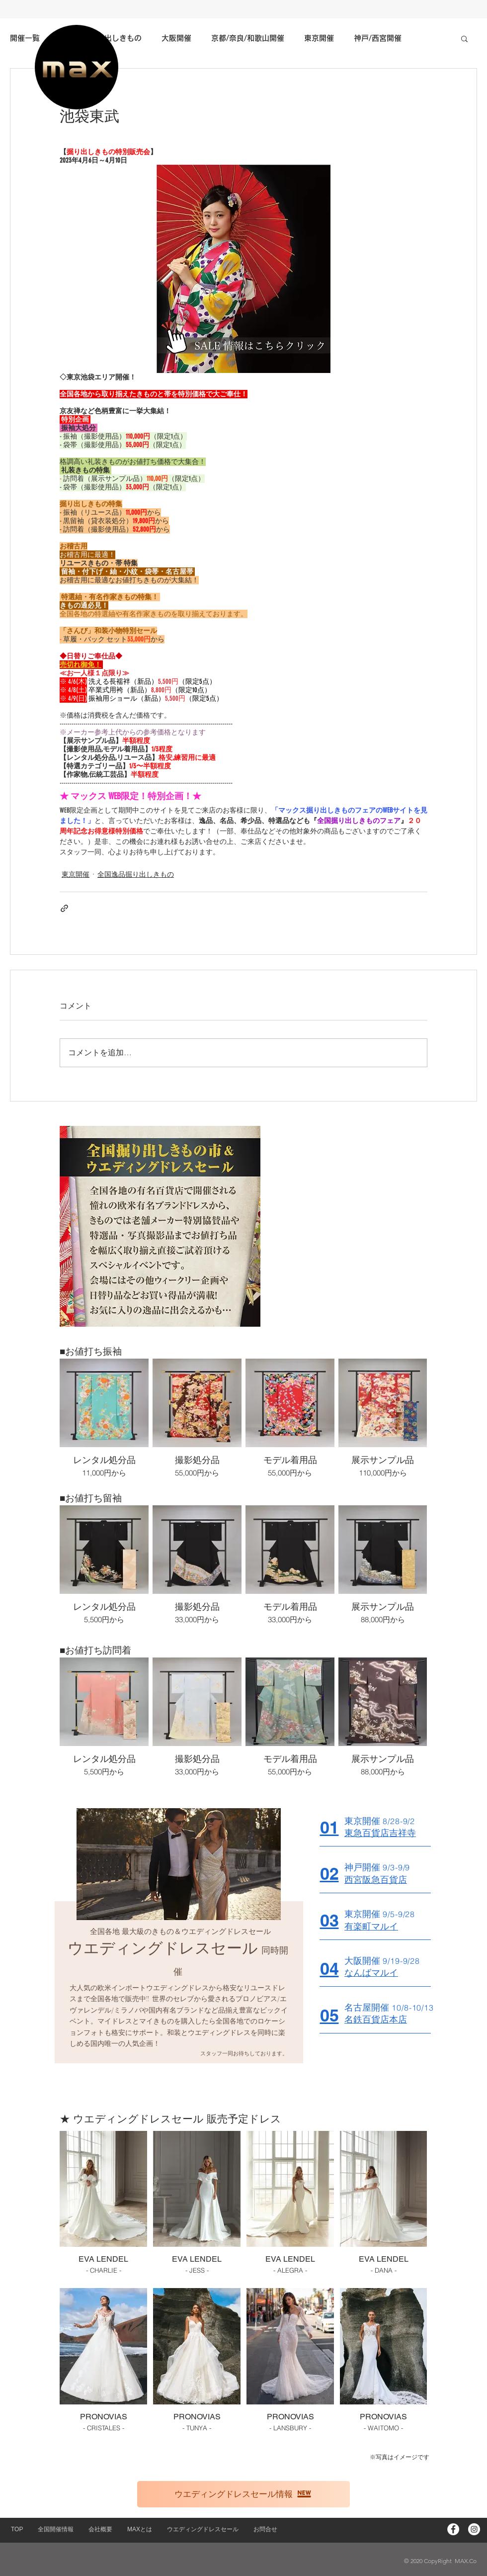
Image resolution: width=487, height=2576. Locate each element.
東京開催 (75, 874)
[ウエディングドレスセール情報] (243, 2494)
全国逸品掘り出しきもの (135, 874)
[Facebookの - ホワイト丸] (453, 2529)
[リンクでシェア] (64, 908)
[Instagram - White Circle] (474, 2529)
